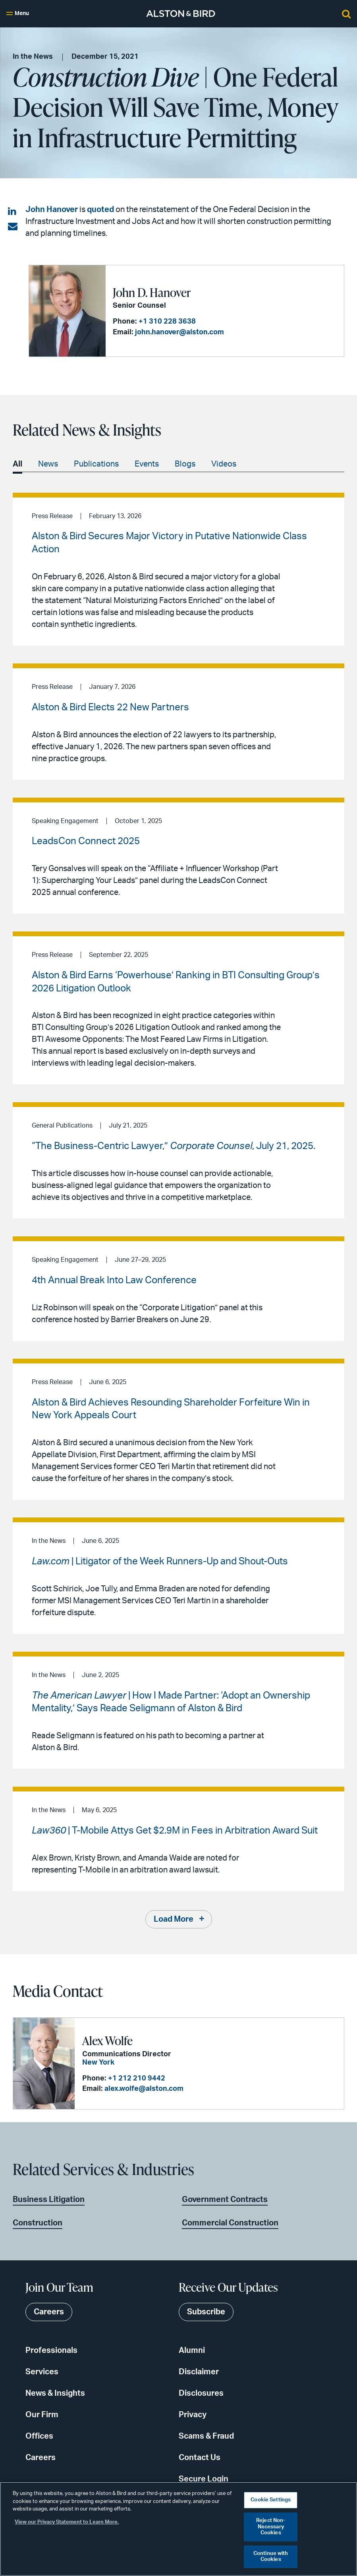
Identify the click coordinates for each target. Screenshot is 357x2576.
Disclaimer (199, 2372)
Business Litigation (49, 2200)
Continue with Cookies (270, 2557)
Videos (223, 464)
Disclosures (201, 2393)
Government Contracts (225, 2200)
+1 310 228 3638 (167, 321)
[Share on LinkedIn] (12, 211)
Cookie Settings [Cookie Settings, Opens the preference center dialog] (271, 2500)
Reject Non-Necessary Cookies (270, 2527)
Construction (37, 2223)
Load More (173, 1919)
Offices (39, 2436)
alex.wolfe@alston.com (143, 2088)
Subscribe (206, 2312)
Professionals (51, 2350)
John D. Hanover (152, 292)
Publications (96, 464)
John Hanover (51, 210)
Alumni (192, 2350)
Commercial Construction (230, 2223)
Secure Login (203, 2479)
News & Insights (55, 2393)
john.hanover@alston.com (179, 332)
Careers (40, 2458)
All (17, 464)
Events (147, 464)
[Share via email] (12, 226)
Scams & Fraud (206, 2436)
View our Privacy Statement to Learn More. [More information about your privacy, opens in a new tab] (67, 2522)
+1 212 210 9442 (136, 2078)
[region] (178, 2529)
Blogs (185, 464)
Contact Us (199, 2458)
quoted (100, 210)
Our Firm (41, 2415)
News (48, 464)
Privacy (192, 2415)
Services (41, 2372)
